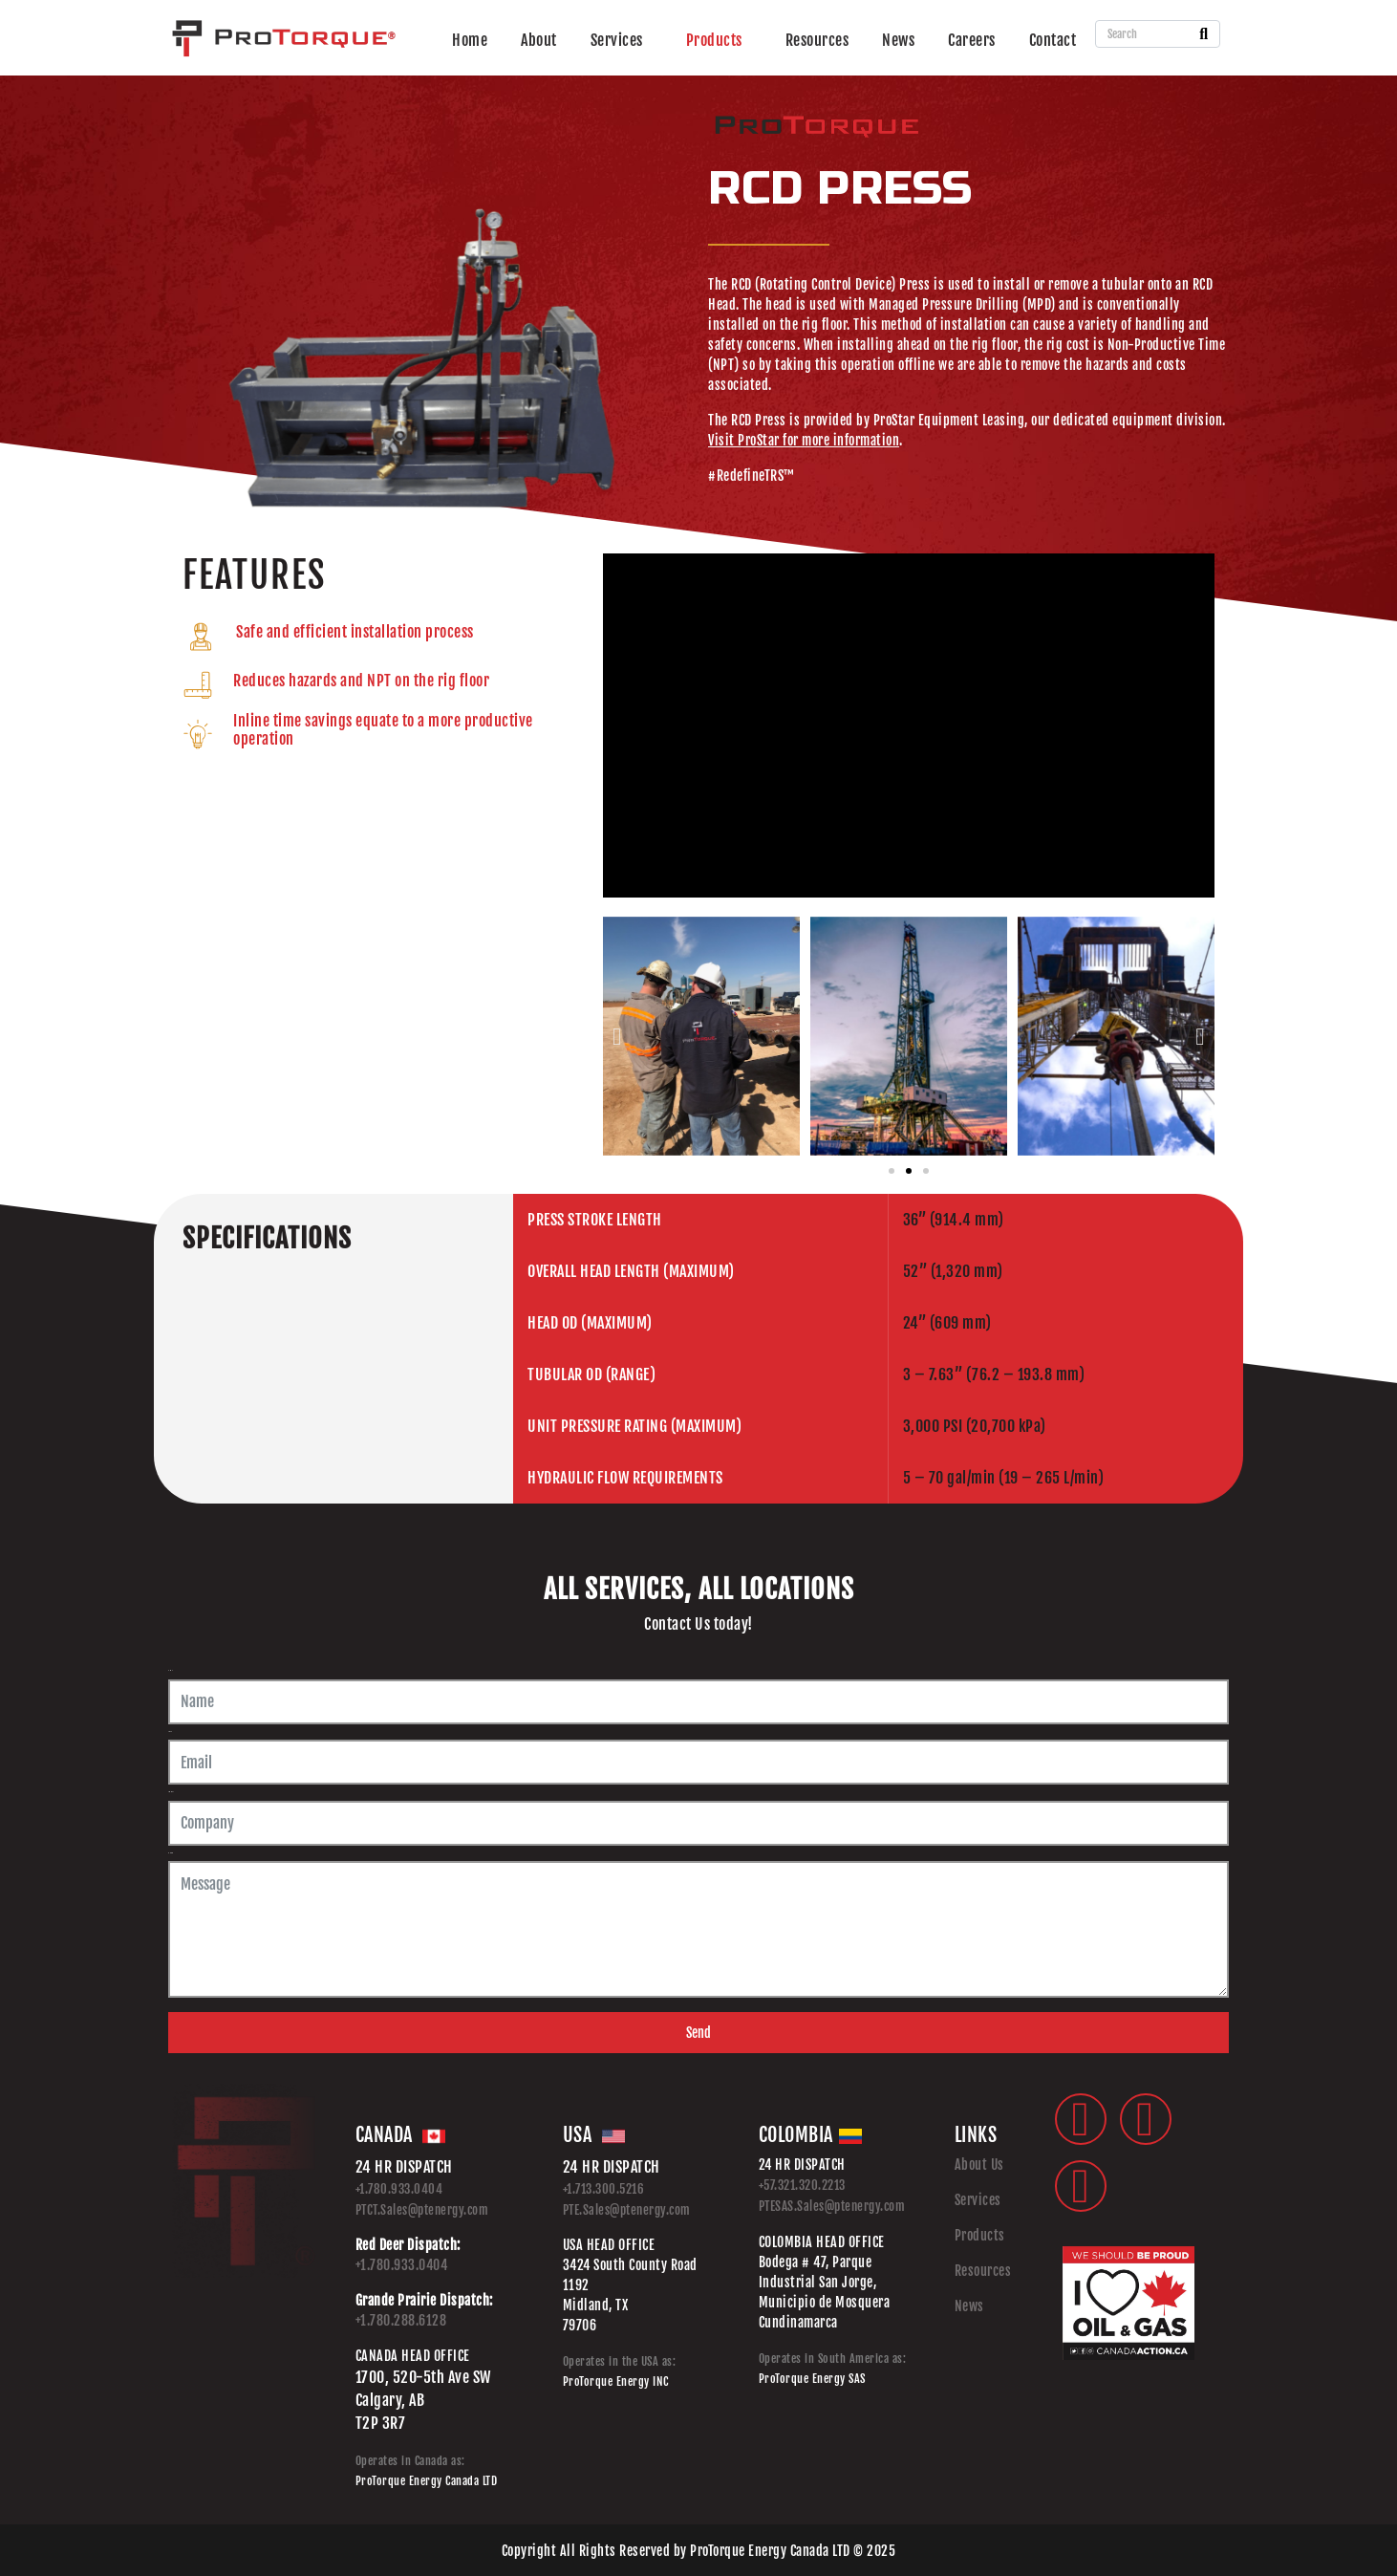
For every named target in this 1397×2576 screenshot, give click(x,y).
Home (469, 40)
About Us (979, 2164)
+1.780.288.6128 (401, 2320)
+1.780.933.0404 (399, 2189)
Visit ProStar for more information (803, 440)
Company (171, 1791)
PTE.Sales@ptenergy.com (627, 2210)
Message (170, 1852)
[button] (617, 1036)
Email (170, 1731)
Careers (972, 40)
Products (714, 40)
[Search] (1203, 34)
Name (170, 1670)
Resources (817, 40)
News (898, 40)
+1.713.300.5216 (604, 2189)
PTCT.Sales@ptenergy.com (422, 2210)
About (539, 40)
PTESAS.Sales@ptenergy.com (832, 2206)
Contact (1053, 40)
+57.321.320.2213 (802, 2185)
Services (617, 40)
